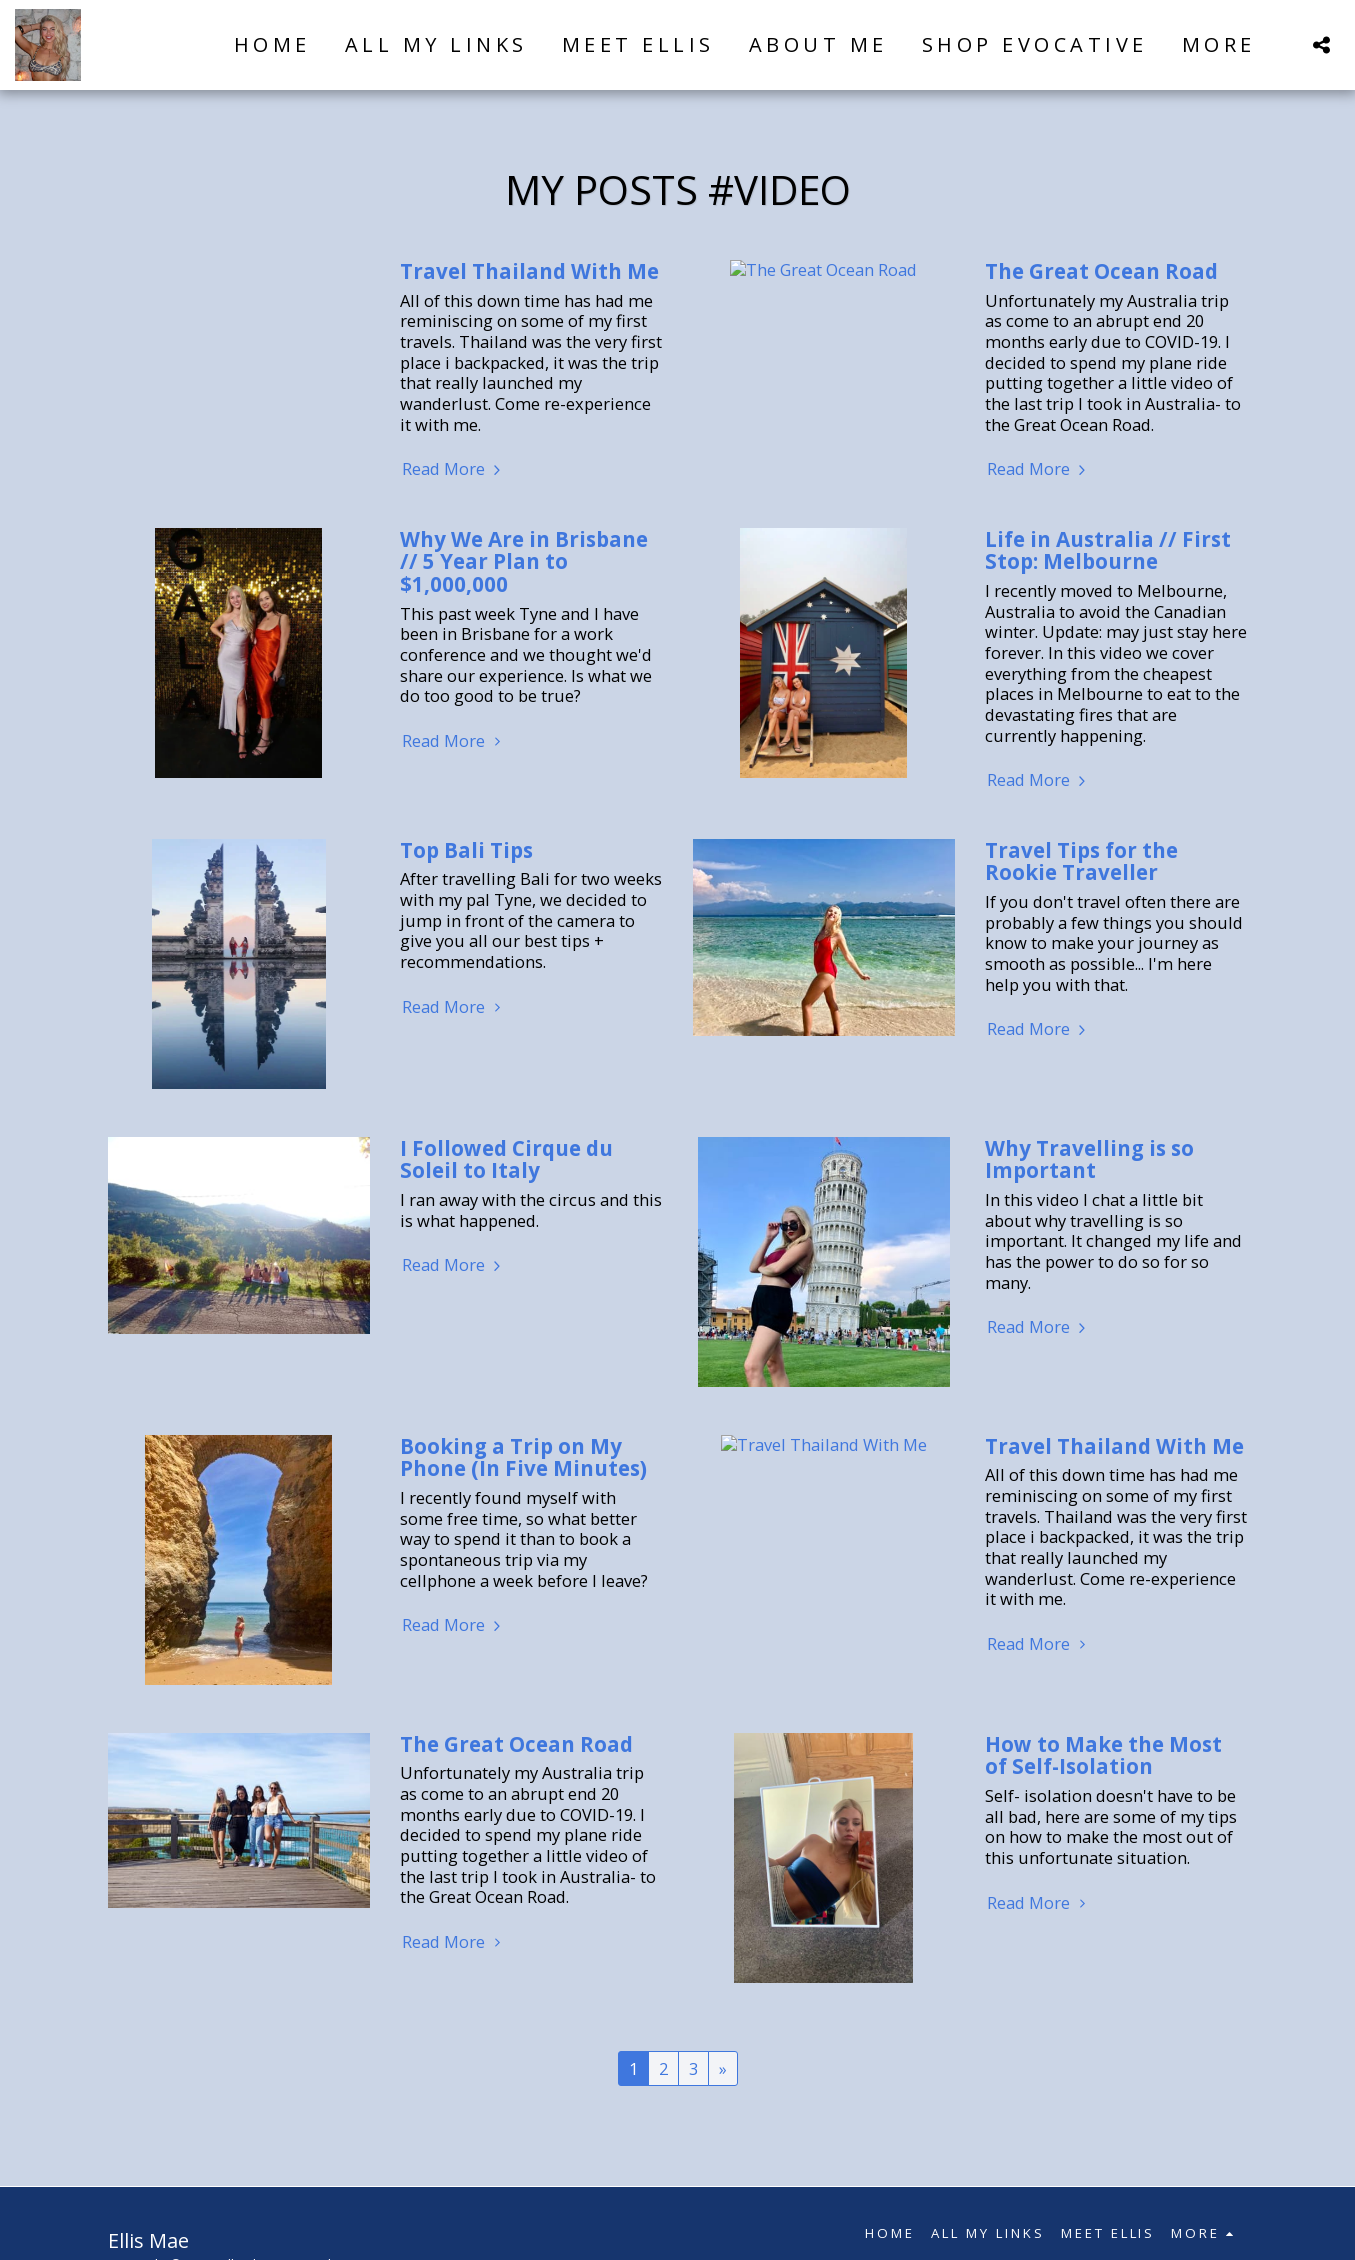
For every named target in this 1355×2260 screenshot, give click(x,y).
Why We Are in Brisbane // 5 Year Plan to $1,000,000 (524, 561)
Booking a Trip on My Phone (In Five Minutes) (523, 1457)
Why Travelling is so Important (1089, 1159)
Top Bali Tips (466, 850)
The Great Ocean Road (1101, 271)
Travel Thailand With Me (529, 271)
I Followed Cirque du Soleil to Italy (506, 1159)
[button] (1321, 44)
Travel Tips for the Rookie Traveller (1081, 861)
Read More (454, 469)
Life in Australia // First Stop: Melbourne (1108, 550)
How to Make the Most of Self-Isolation (1103, 1755)
